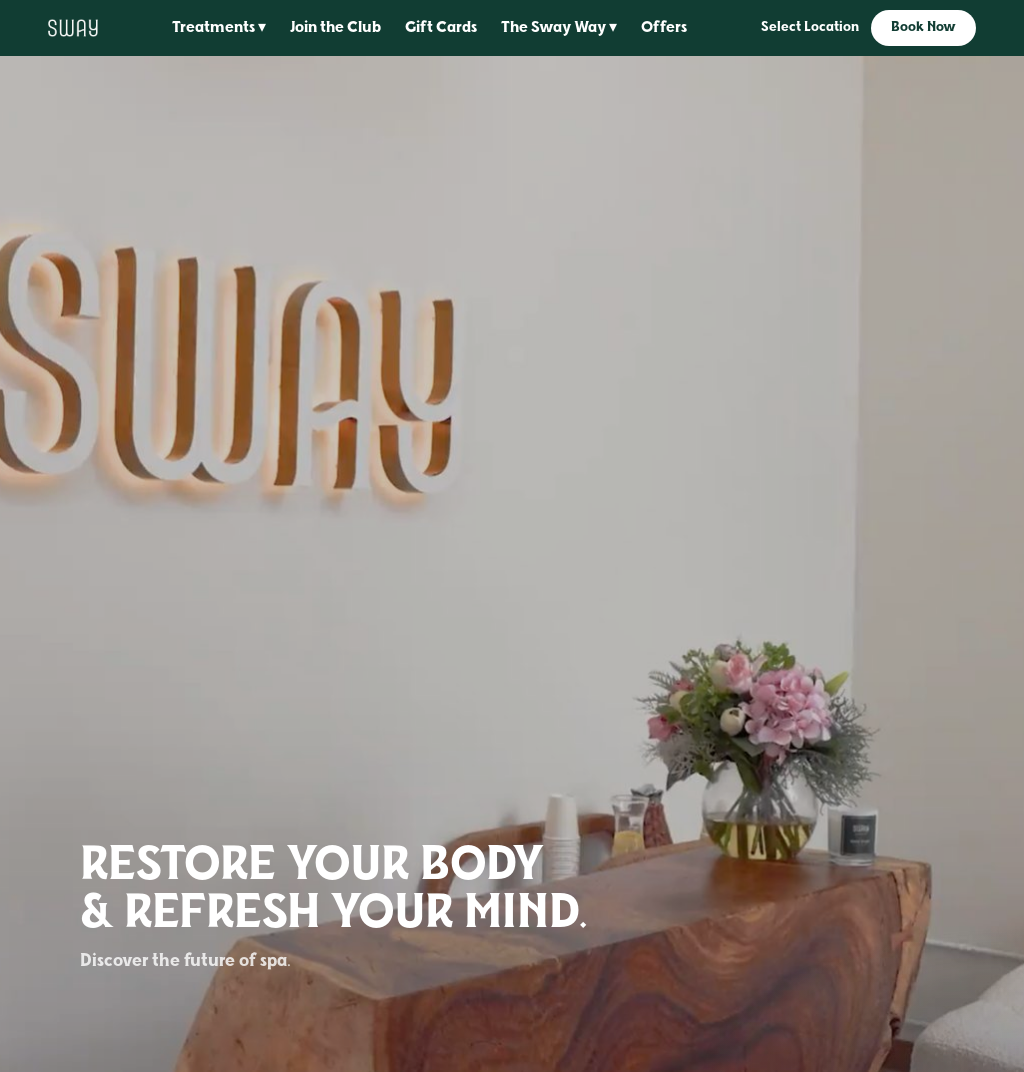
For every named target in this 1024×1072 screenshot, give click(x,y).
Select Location (810, 27)
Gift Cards (441, 28)
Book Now (923, 27)
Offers (664, 28)
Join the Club (335, 28)
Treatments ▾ (219, 28)
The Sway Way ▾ (559, 28)
